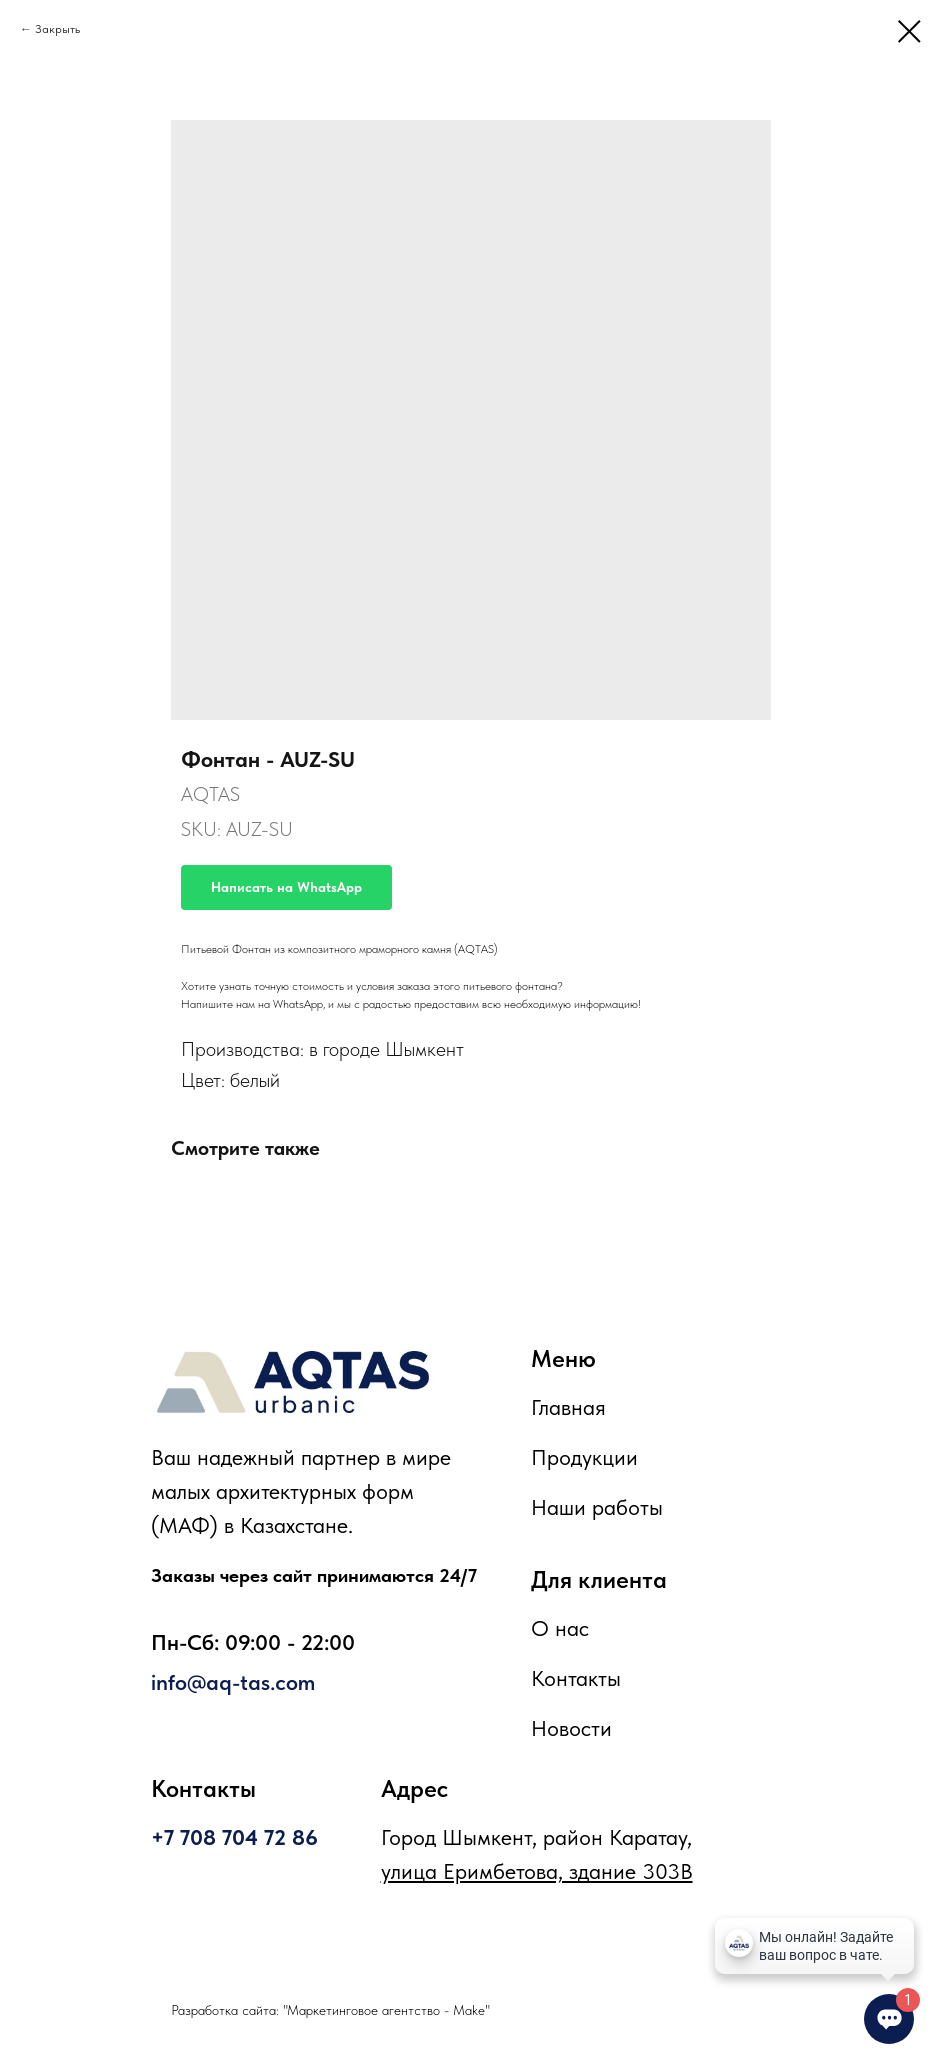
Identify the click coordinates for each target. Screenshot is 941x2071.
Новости (571, 1728)
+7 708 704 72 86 (234, 1837)
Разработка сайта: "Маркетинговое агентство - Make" (330, 2010)
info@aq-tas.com (233, 1682)
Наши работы (597, 1507)
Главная (568, 1407)
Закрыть (57, 29)
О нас (560, 1628)
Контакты (576, 1678)
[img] (293, 1382)
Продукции (584, 1457)
